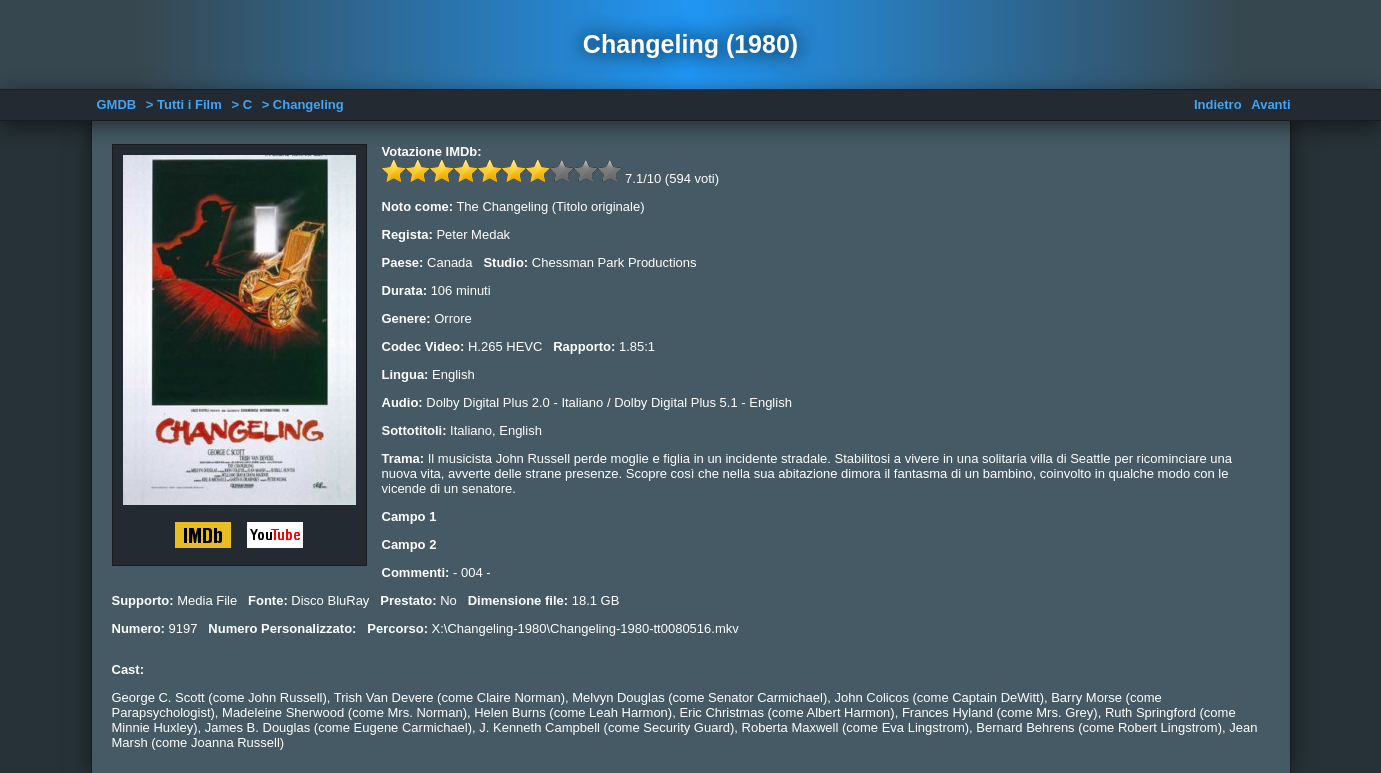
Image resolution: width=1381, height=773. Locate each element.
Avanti (1270, 104)
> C (241, 104)
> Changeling (303, 104)
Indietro (1218, 104)
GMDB (117, 104)
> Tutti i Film (184, 104)
